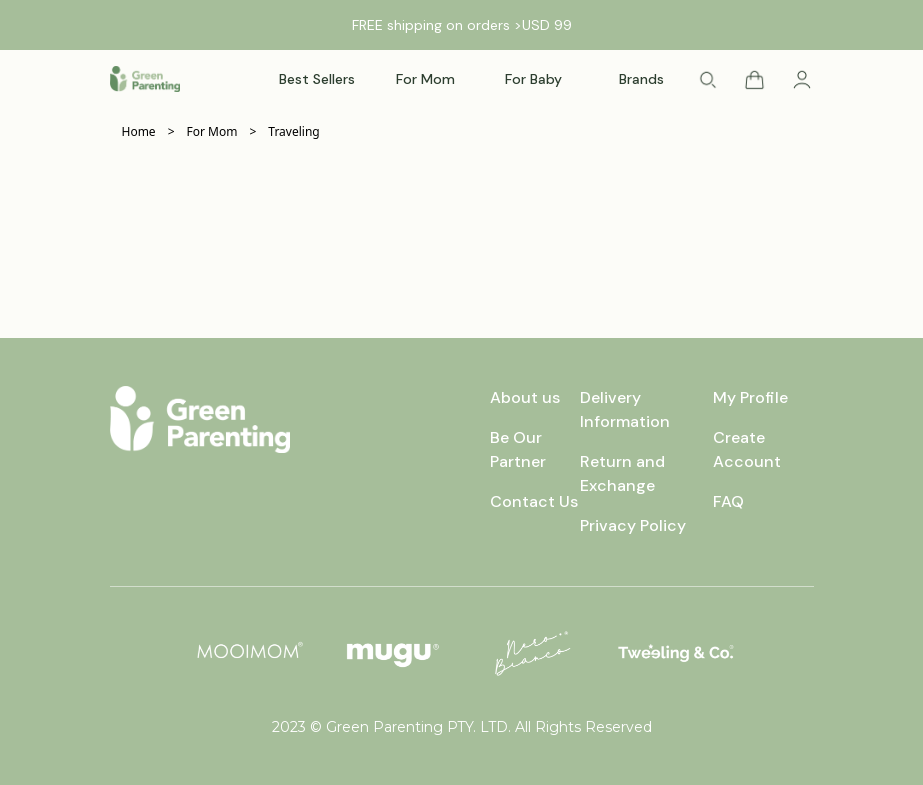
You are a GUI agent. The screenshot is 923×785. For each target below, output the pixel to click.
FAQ (728, 501)
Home (139, 132)
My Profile (750, 397)
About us (525, 397)
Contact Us (534, 501)
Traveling (293, 132)
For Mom (212, 132)
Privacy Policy (633, 525)
